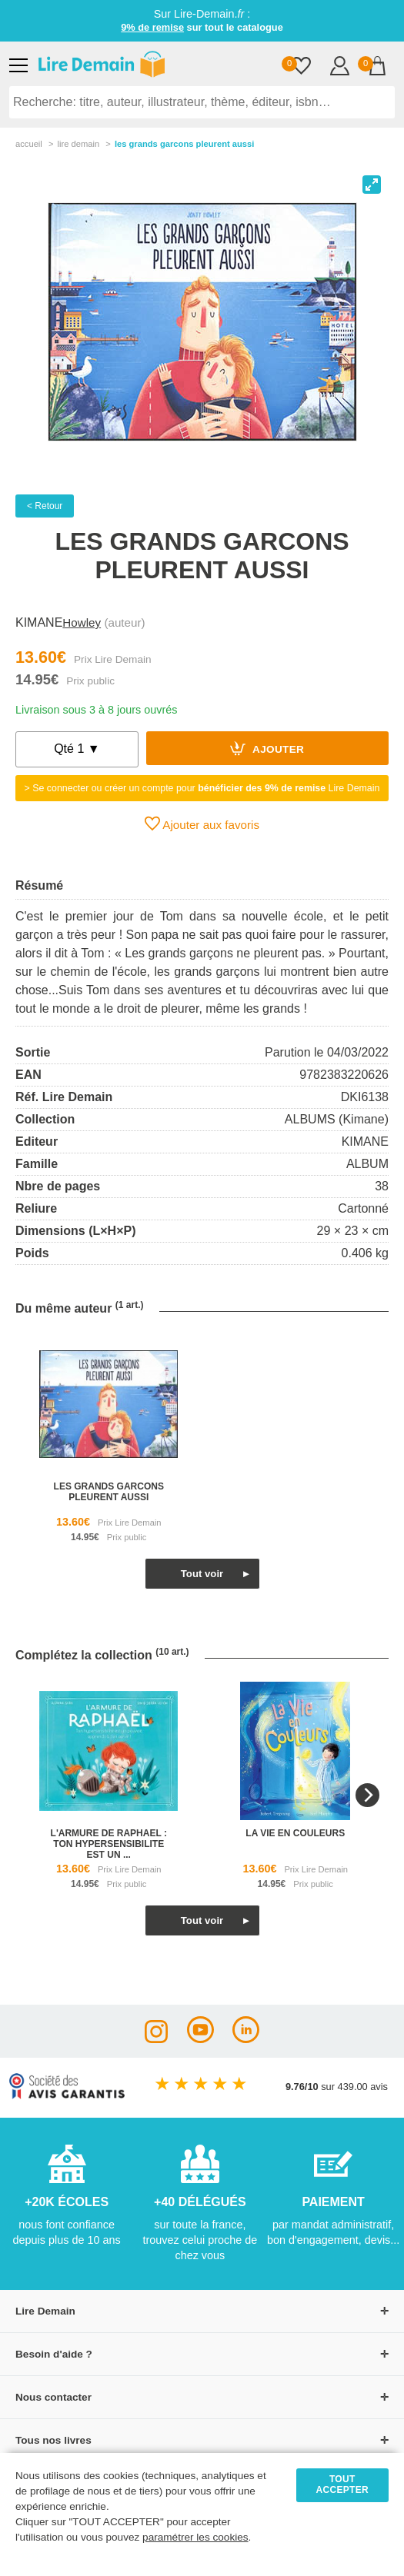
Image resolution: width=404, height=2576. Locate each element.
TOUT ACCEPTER (342, 2484)
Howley (81, 622)
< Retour (44, 506)
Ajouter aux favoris (202, 823)
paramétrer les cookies (195, 2537)
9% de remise (152, 27)
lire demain (78, 143)
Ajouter (267, 748)
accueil (28, 143)
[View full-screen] (371, 184)
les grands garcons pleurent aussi (109, 1492)
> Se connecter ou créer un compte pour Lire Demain (202, 788)
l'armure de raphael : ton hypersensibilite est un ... (109, 1844)
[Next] (367, 1795)
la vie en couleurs (295, 1833)
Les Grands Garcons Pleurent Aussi (185, 143)
